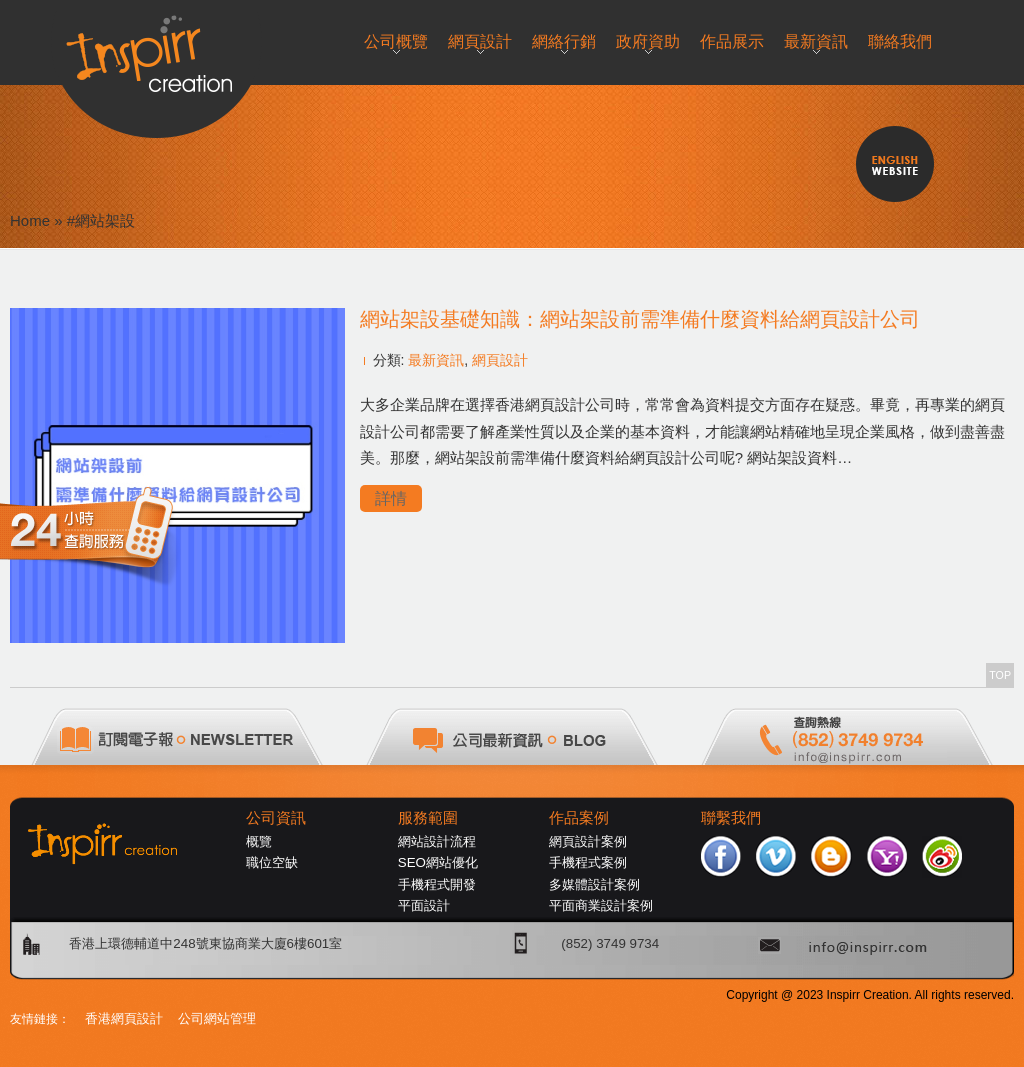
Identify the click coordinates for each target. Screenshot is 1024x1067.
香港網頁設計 (124, 1018)
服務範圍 (428, 818)
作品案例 (579, 818)
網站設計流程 (437, 841)
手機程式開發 (437, 884)
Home (30, 220)
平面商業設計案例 (601, 905)
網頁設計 (500, 360)
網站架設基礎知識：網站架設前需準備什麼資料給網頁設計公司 (640, 319)
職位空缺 (272, 862)
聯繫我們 (731, 818)
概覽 (259, 841)
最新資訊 (436, 360)
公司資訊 (276, 818)
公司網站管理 (217, 1018)
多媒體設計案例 (594, 884)
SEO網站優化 (438, 862)
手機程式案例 (588, 862)
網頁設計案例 (588, 841)
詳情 (391, 498)
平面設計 (424, 905)
